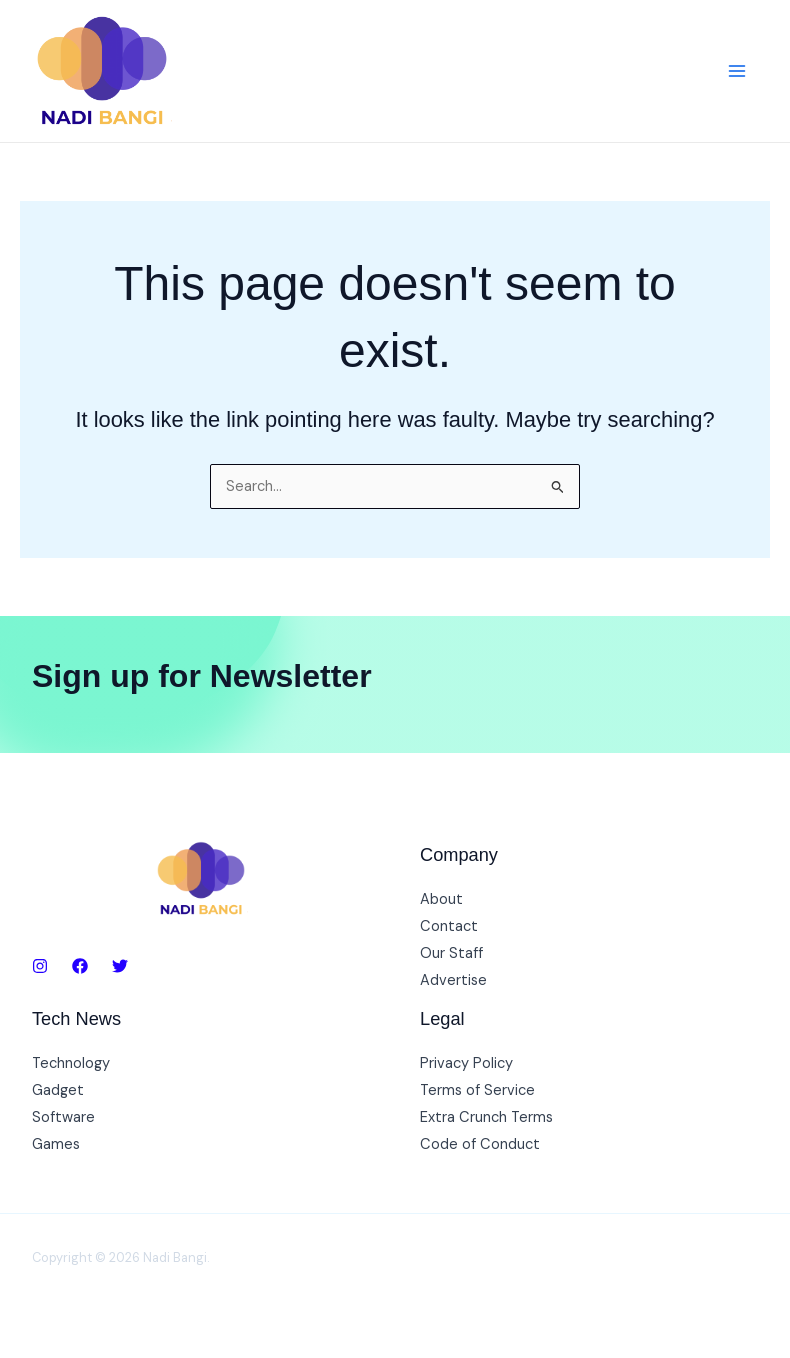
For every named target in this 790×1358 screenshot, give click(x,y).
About (441, 899)
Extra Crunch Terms (486, 1117)
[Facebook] (80, 966)
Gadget (58, 1090)
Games (56, 1144)
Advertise (453, 980)
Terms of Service (477, 1090)
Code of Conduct (480, 1144)
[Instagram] (40, 966)
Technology (71, 1063)
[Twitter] (120, 966)
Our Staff (451, 953)
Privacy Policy (466, 1063)
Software (63, 1117)
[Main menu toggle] (737, 71)
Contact (449, 926)
